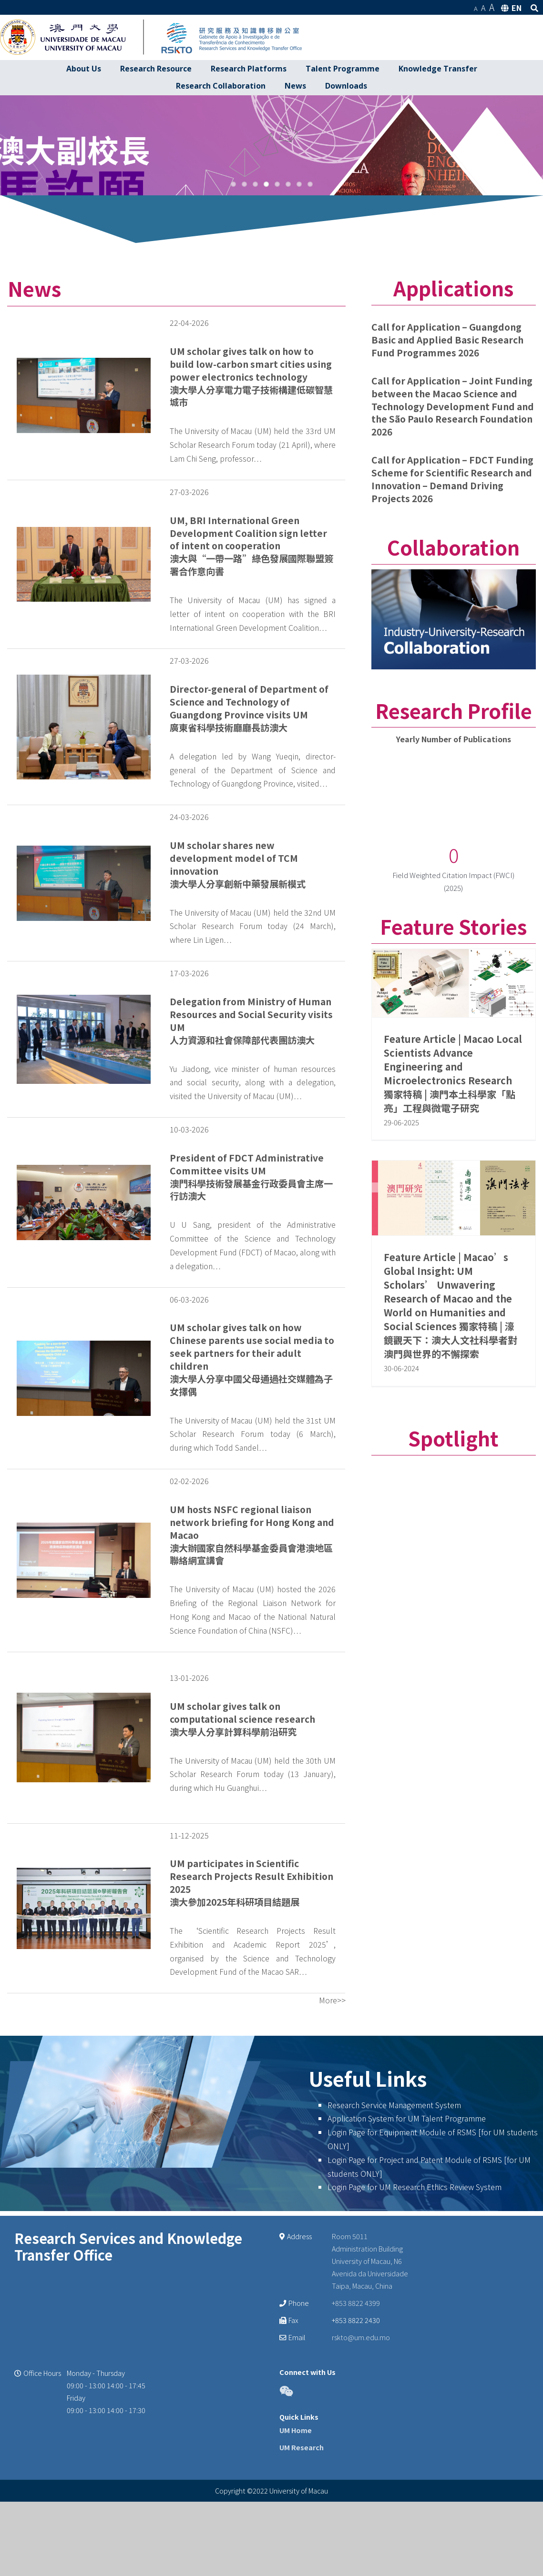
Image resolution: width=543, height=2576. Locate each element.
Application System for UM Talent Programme (407, 2266)
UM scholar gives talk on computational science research (242, 1860)
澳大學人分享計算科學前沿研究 (233, 1879)
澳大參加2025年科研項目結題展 (234, 2049)
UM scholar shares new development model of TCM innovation (234, 1005)
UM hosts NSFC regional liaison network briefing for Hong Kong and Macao (252, 1669)
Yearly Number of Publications (453, 886)
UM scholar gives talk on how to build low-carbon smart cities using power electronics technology (251, 511)
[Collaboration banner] (453, 723)
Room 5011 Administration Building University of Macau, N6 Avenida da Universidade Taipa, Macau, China (370, 2408)
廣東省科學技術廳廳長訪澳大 (228, 875)
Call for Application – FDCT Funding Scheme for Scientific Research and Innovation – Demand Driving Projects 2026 (452, 627)
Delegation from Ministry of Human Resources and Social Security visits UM (251, 1162)
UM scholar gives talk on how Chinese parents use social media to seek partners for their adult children (252, 1494)
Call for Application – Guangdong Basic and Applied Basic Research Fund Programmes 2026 (447, 487)
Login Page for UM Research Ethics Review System (415, 2334)
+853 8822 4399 (356, 2450)
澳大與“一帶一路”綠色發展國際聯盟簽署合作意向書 (251, 712)
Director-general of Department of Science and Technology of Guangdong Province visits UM (249, 849)
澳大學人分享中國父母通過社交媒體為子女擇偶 (251, 1533)
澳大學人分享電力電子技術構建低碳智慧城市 (251, 543)
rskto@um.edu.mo (361, 2484)
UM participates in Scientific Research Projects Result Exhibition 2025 (251, 2023)
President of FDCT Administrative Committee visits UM (247, 1312)
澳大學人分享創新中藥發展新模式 (238, 1031)
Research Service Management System (394, 2252)
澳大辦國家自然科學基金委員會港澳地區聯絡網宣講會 (251, 1701)
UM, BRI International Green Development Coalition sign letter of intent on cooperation (248, 680)
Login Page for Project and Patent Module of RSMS (415, 2307)
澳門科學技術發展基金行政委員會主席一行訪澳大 (251, 1337)
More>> (332, 2147)
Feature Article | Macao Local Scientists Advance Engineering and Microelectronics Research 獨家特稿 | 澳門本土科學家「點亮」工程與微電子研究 (453, 1221)
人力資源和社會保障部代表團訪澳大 (242, 1187)
